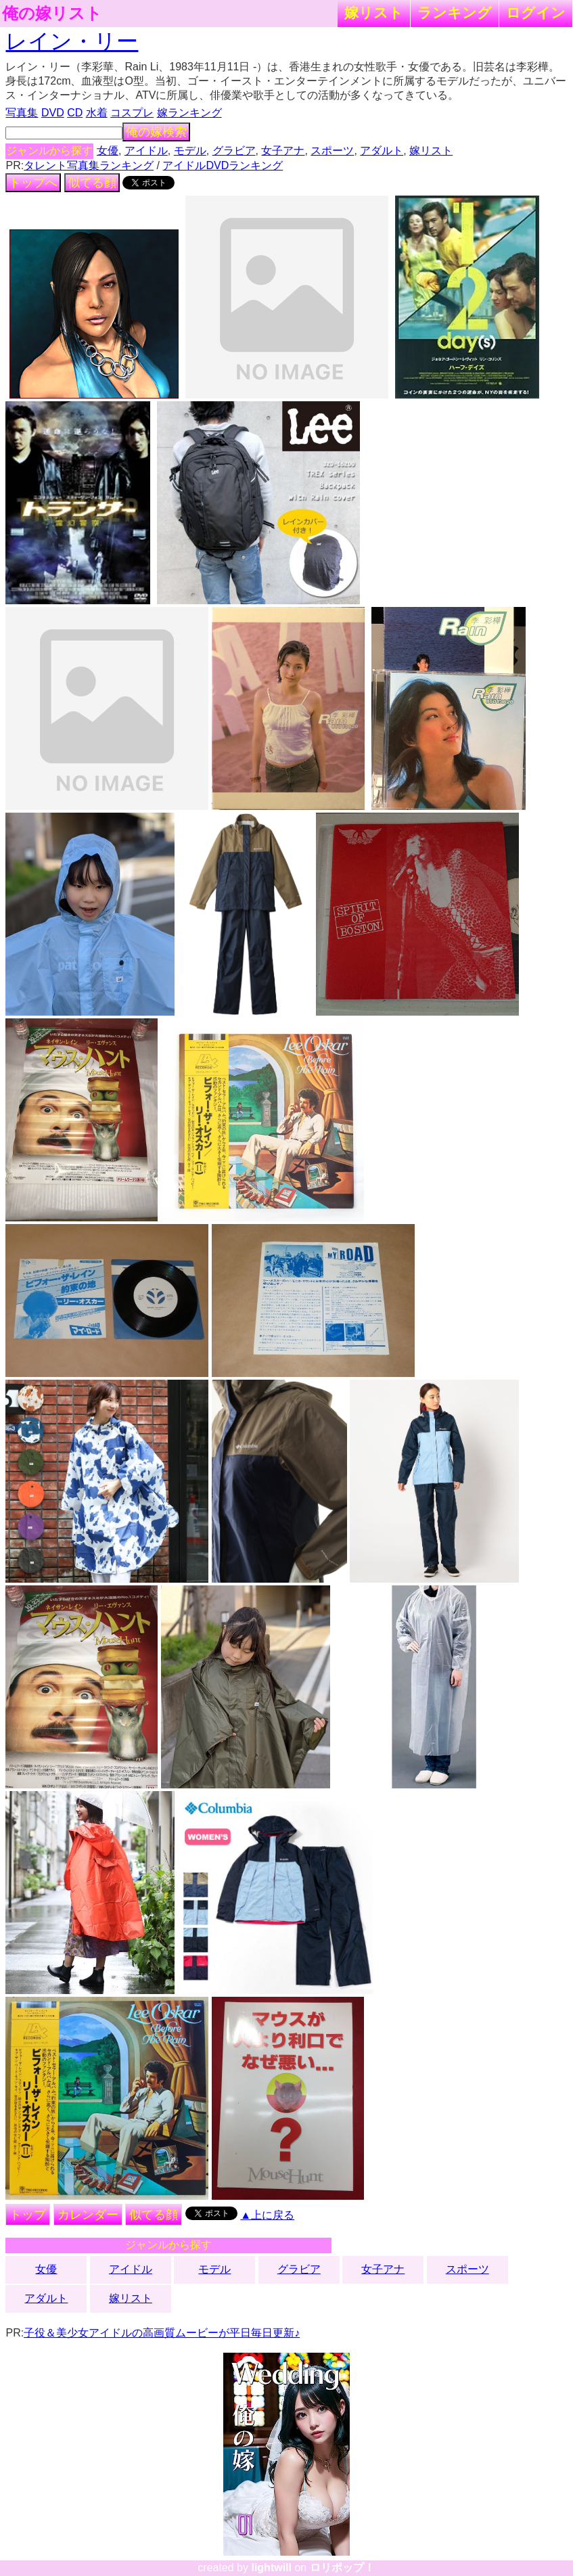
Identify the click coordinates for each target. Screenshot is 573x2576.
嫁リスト (373, 12)
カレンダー (88, 2214)
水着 (97, 112)
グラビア (234, 150)
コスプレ (132, 112)
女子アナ (282, 150)
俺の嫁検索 (156, 132)
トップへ (33, 182)
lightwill (271, 2567)
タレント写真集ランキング (89, 165)
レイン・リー (71, 41)
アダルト (381, 150)
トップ (27, 2214)
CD (75, 112)
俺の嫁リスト (52, 13)
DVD (52, 112)
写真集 (21, 112)
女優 (107, 150)
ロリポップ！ (342, 2567)
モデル (190, 150)
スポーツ (332, 150)
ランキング (454, 12)
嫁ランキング (189, 112)
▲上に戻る (267, 2215)
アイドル (146, 150)
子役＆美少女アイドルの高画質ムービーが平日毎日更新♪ (162, 2332)
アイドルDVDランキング (222, 165)
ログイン (536, 12)
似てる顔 (92, 182)
